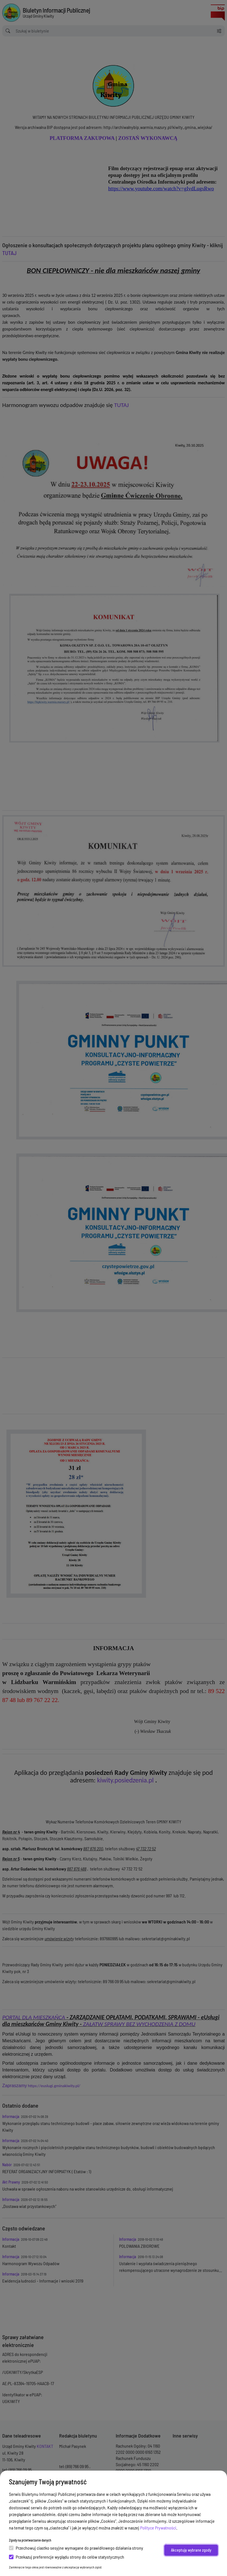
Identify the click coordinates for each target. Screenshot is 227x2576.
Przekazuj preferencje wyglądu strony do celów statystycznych (66, 2556)
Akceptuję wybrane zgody (191, 2550)
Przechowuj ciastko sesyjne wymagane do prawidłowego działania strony (76, 2547)
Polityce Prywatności (158, 2527)
